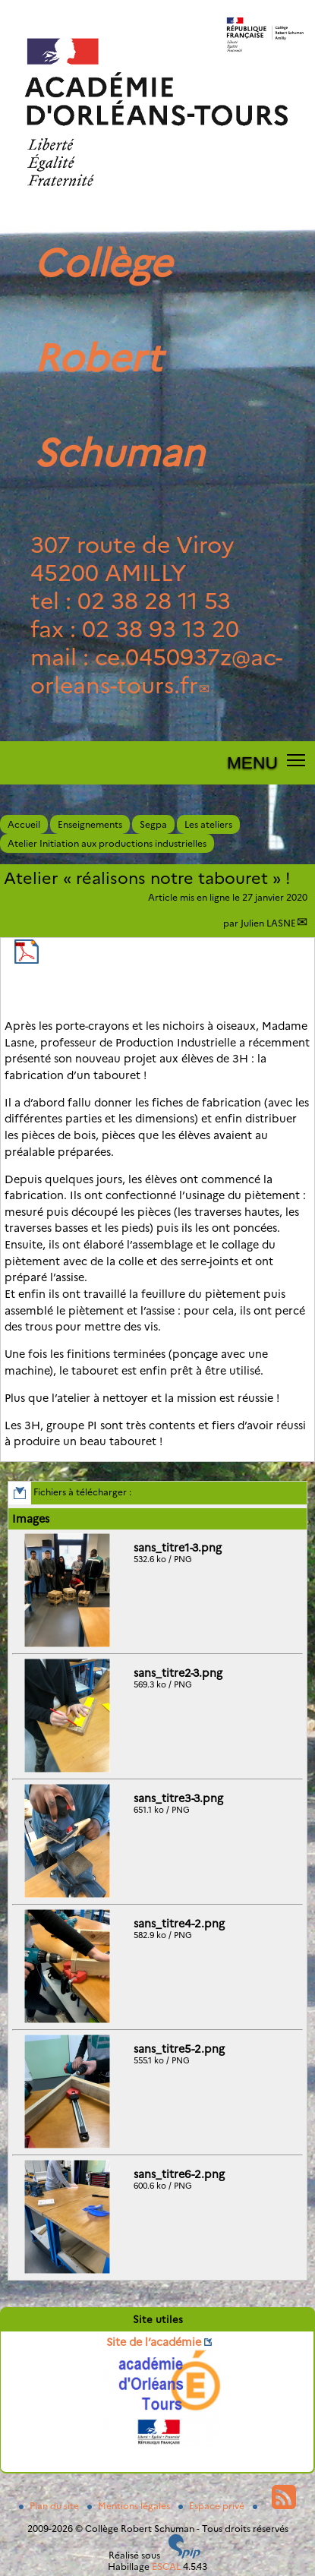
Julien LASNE (268, 923)
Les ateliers (208, 824)
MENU (252, 762)
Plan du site (50, 2505)
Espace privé (212, 2505)
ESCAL (166, 2566)
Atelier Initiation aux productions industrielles (107, 843)
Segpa (153, 824)
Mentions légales (129, 2505)
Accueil (24, 824)
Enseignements (90, 824)
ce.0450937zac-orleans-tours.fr (156, 671)
